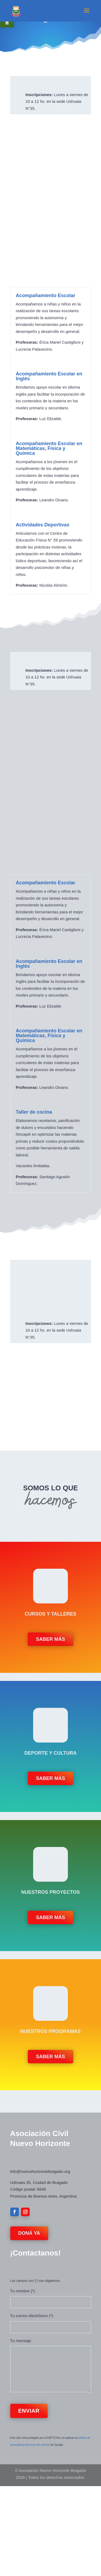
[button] (86, 14)
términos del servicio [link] (37, 2444)
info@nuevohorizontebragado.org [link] (40, 2171)
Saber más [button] (50, 1639)
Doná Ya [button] (29, 2233)
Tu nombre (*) (22, 2291)
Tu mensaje (20, 2340)
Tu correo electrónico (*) (31, 2315)
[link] (16, 10)
